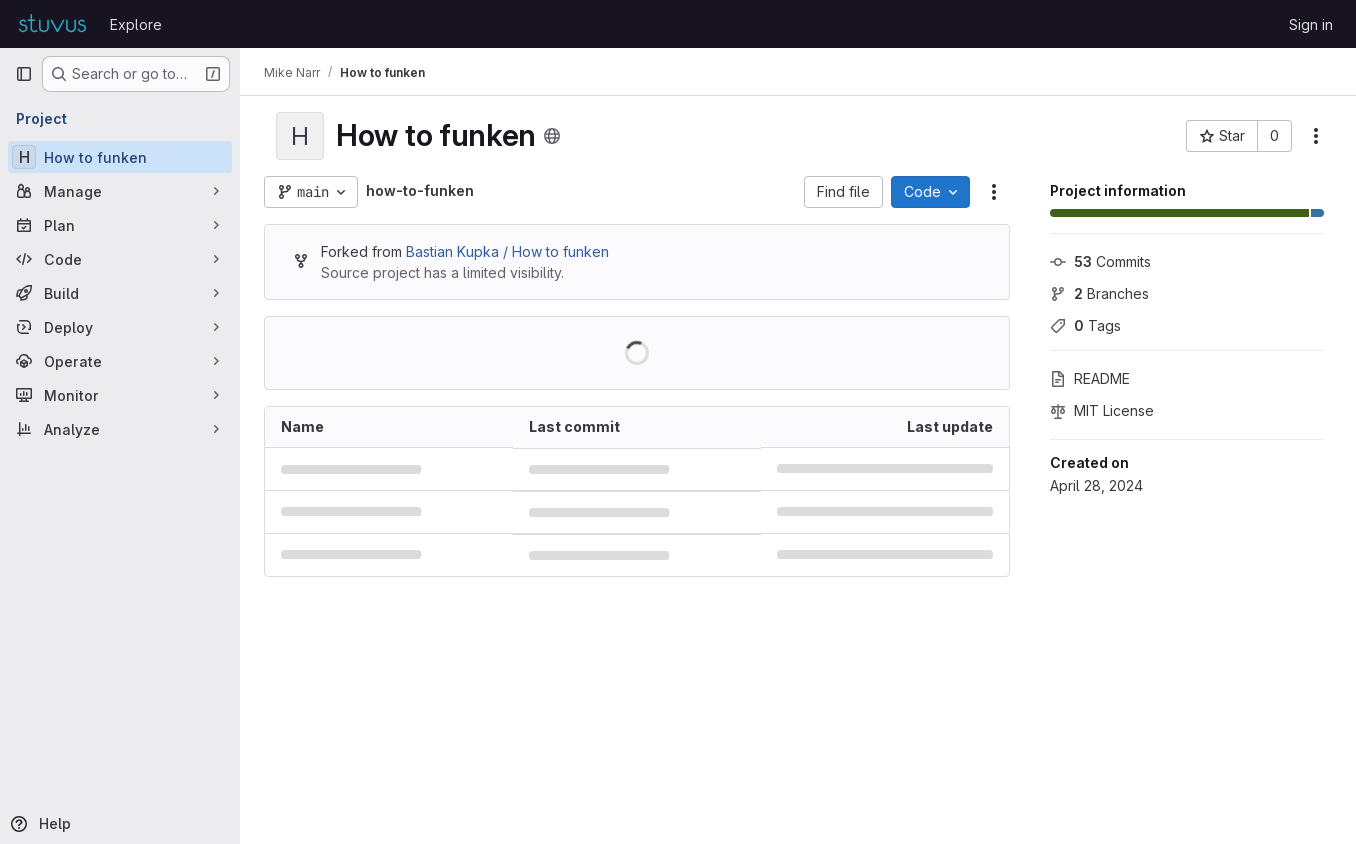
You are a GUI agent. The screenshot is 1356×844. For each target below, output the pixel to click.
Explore (136, 24)
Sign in (1311, 24)
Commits (1100, 261)
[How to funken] (120, 157)
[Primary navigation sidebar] (24, 74)
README (1090, 378)
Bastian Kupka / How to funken (507, 251)
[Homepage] (52, 24)
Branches (1099, 293)
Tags (1085, 325)
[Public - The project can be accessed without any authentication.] (552, 136)
